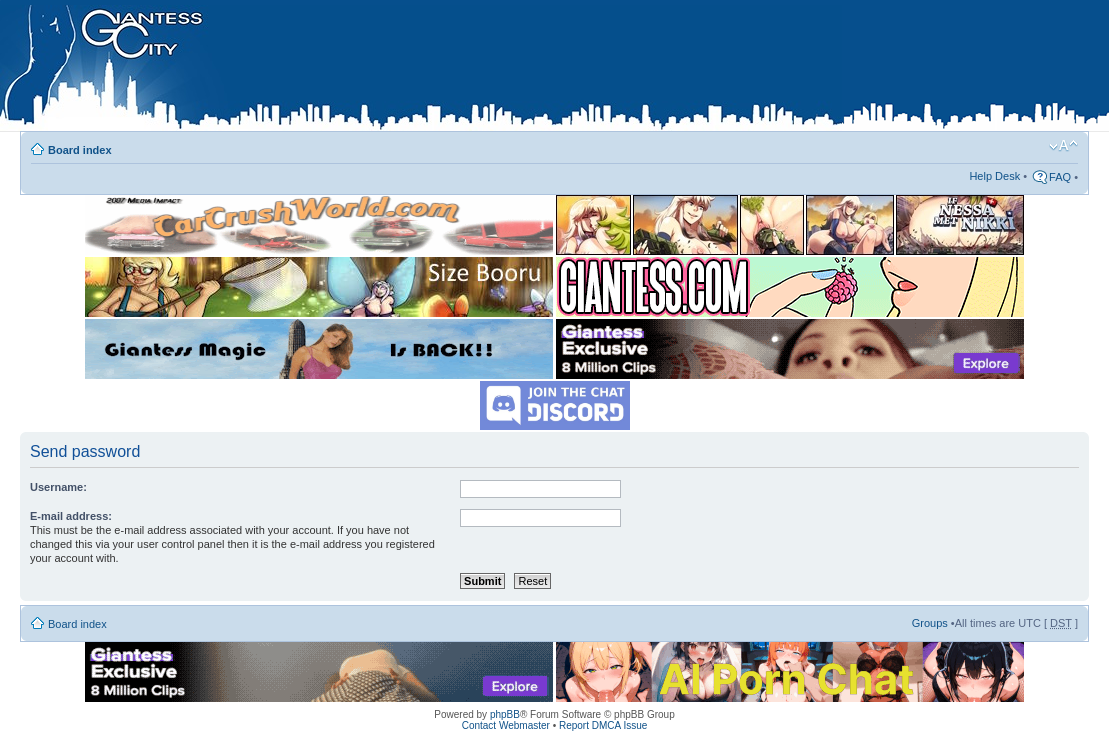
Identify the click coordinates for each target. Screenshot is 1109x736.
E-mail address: (71, 516)
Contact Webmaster (506, 725)
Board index (80, 150)
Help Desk (994, 176)
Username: (58, 487)
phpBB (505, 714)
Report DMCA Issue (603, 725)
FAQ (1060, 177)
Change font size (1063, 146)
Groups (930, 623)
